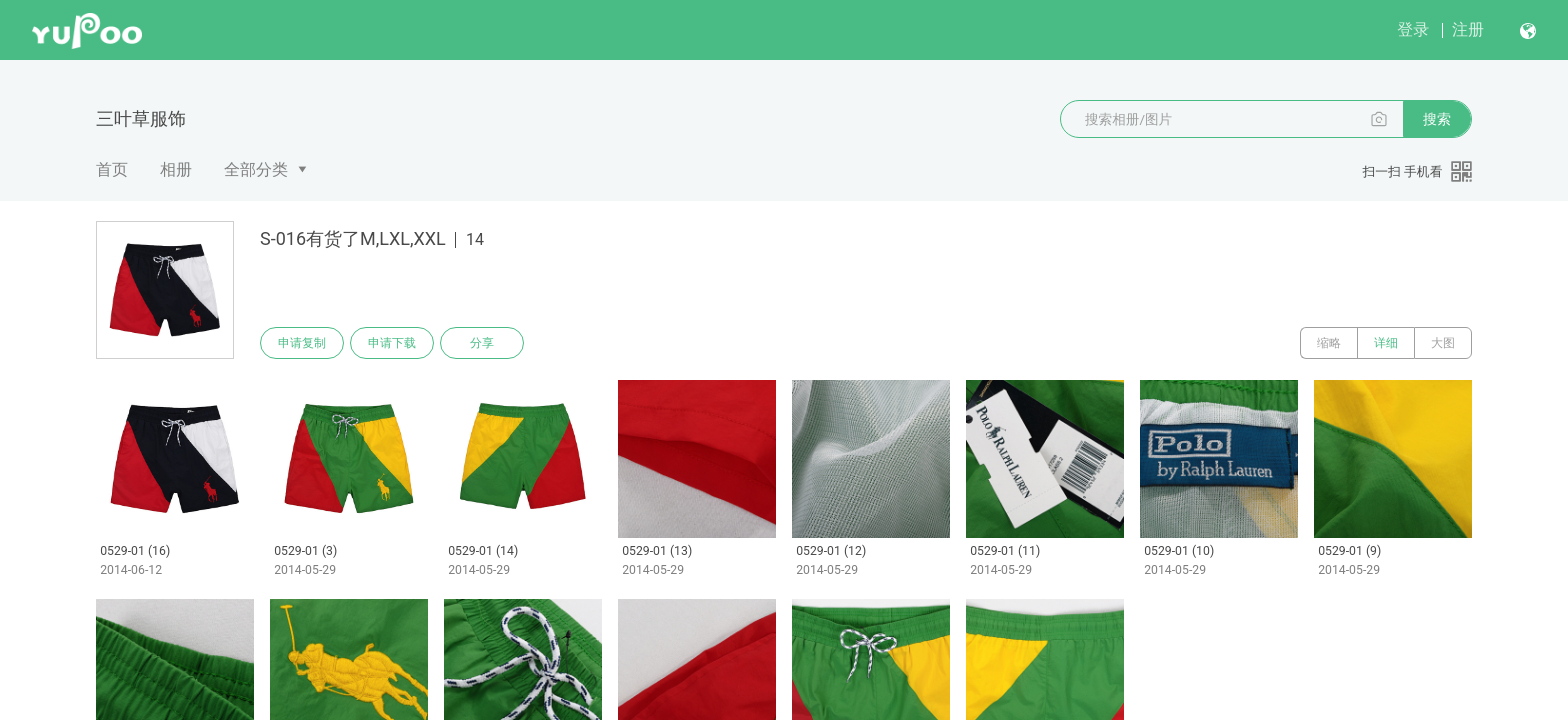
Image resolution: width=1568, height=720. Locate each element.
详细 (1386, 343)
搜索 (1437, 119)
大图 (1443, 343)
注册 (1468, 29)
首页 (112, 169)
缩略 (1329, 343)
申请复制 (302, 343)
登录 (1413, 29)
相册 (176, 169)
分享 (482, 343)
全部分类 (256, 169)
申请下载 (392, 343)
